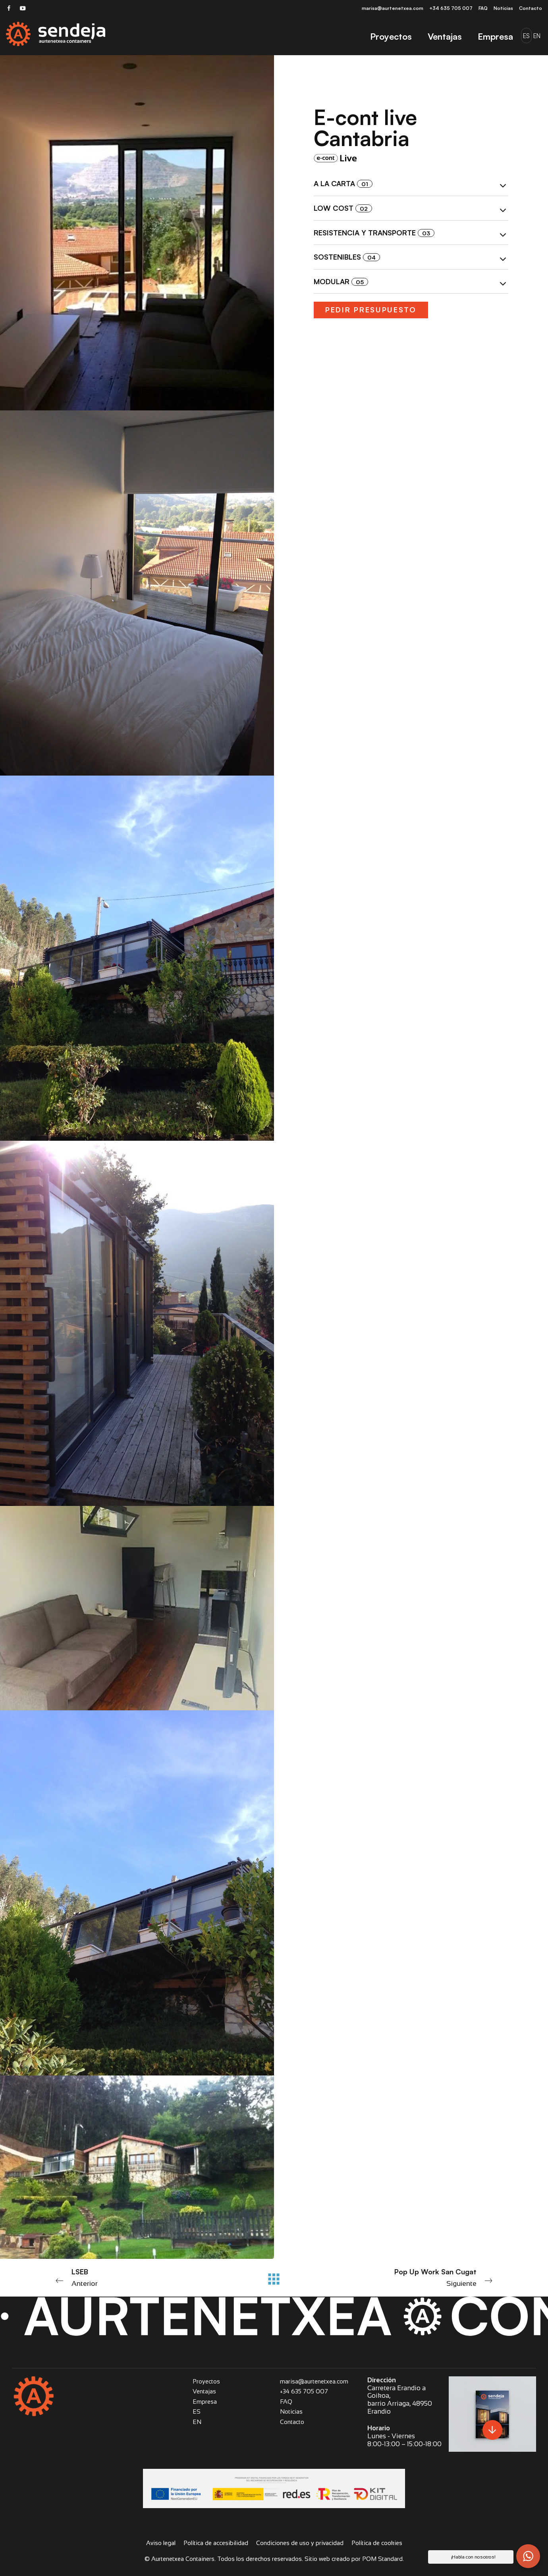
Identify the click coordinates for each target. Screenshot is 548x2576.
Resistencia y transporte (411, 234)
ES (197, 2411)
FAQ (286, 2401)
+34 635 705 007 (304, 2391)
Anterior (138, 2277)
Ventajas (204, 2391)
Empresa (205, 2401)
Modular (411, 282)
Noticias (291, 2411)
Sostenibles (411, 258)
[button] (528, 2556)
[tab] (411, 184)
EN (197, 2421)
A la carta (411, 185)
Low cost (411, 209)
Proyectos (206, 2381)
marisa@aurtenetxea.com (314, 2381)
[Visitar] (9, 8)
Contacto (292, 2421)
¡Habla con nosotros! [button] (473, 2557)
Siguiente (410, 2277)
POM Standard (382, 2558)
